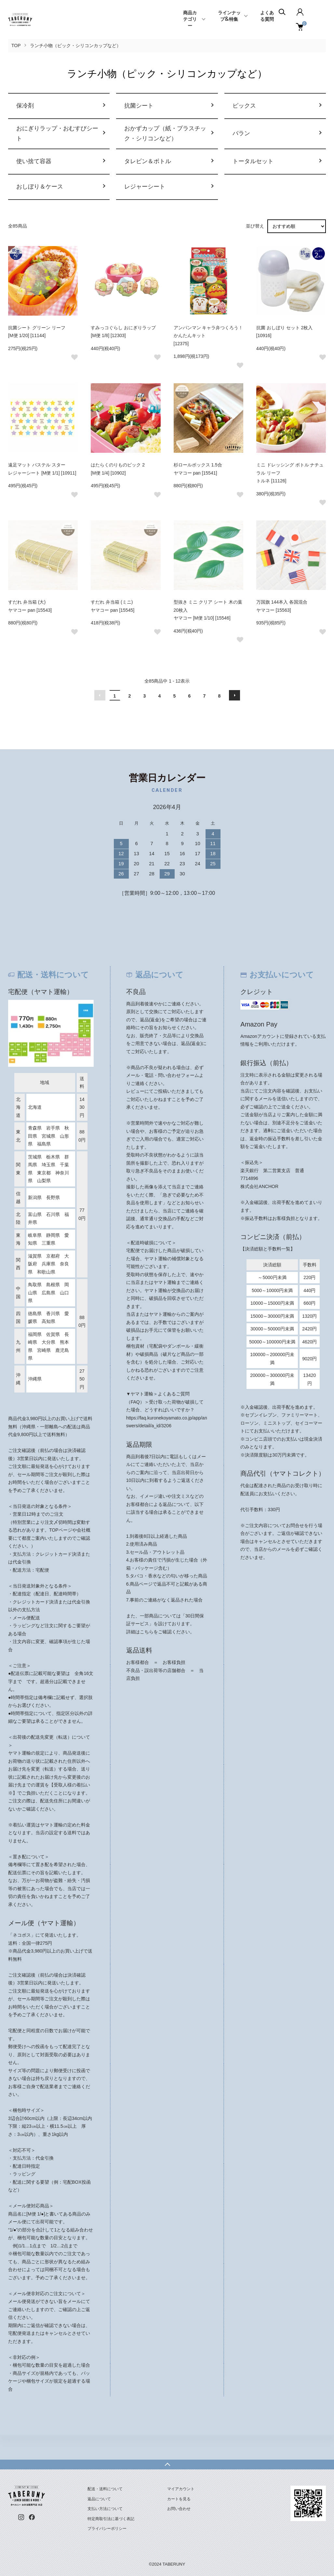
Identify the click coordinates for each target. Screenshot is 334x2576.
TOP (16, 45)
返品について (99, 2499)
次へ (234, 695)
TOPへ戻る (167, 2464)
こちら (147, 1631)
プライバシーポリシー (107, 2528)
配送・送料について (105, 2489)
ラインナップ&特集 (229, 16)
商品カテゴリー (190, 19)
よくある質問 (267, 16)
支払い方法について (105, 2508)
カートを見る (179, 2499)
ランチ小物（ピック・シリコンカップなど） (75, 45)
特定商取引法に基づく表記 (110, 2519)
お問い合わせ (179, 2508)
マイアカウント (180, 2489)
